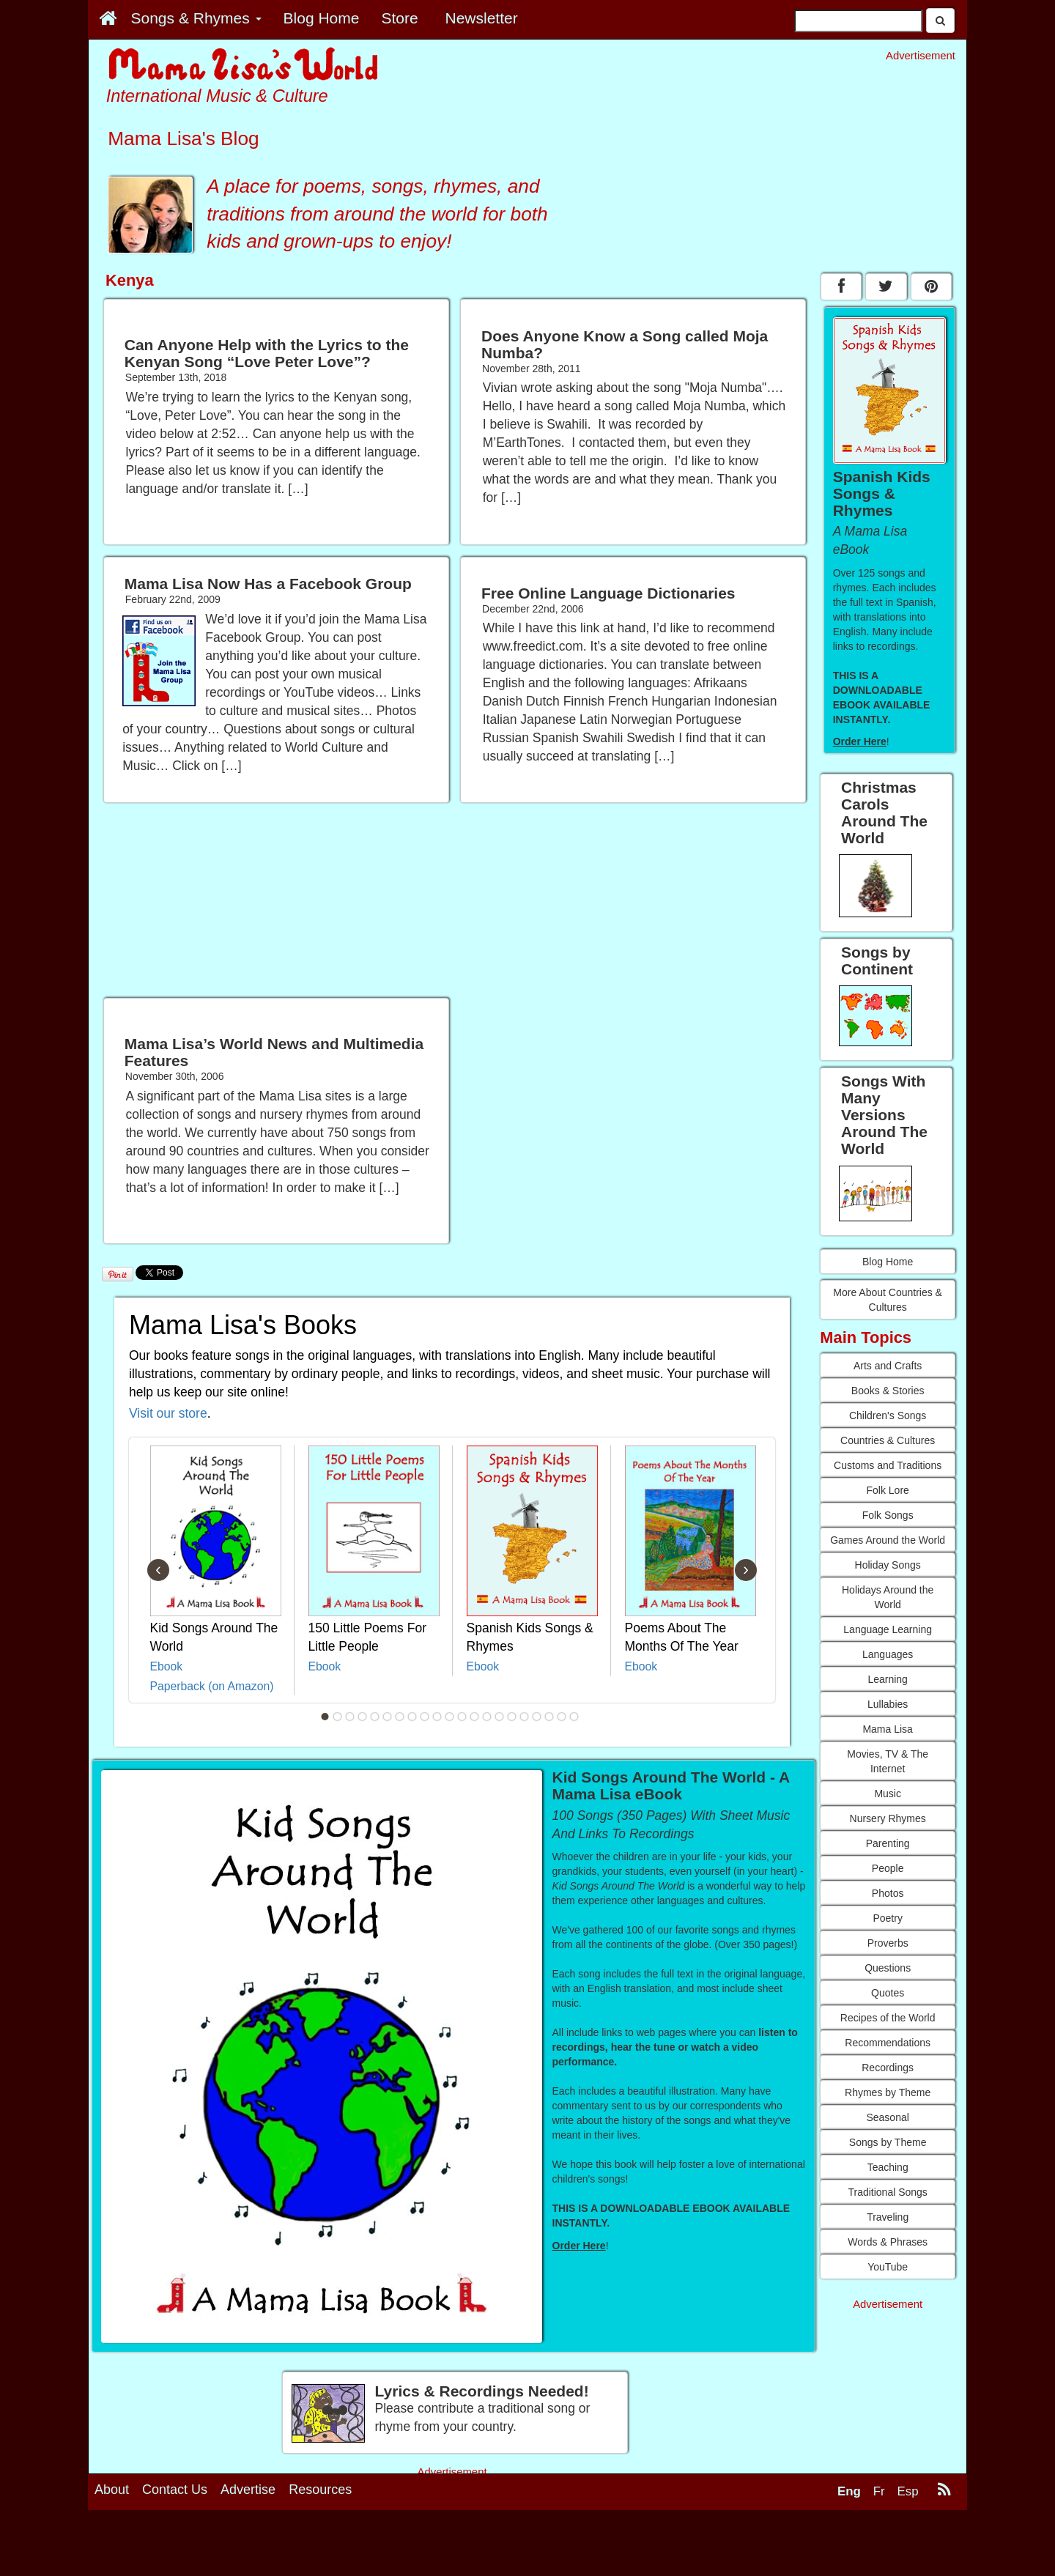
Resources (320, 2489)
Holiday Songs (888, 1565)
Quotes (887, 1993)
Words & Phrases (888, 2242)
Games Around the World (887, 1540)
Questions (888, 1968)
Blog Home (887, 1261)
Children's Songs (887, 1415)
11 (450, 1716)
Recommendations (887, 2042)
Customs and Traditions (887, 1465)
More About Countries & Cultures (887, 1300)
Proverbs (887, 1943)
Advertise (248, 2489)
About (112, 2489)
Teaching (887, 2167)
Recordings (888, 2067)
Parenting (888, 1843)
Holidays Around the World (887, 1597)
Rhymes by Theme (887, 2092)
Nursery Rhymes (888, 1818)
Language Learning (887, 1629)
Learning (887, 1679)
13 (474, 1716)
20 (562, 1716)
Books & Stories (888, 1390)
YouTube (887, 2267)
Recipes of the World (888, 2018)
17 (524, 1716)
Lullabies (887, 1704)
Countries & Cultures (887, 1440)
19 (549, 1716)
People (888, 1868)
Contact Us (174, 2489)
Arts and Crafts (888, 1366)
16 (512, 1716)
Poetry (887, 1918)
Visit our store (168, 1413)
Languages (887, 1654)
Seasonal (887, 2117)
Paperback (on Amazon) (212, 1686)
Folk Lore (887, 1490)
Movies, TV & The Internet (887, 1761)
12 (462, 1716)
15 (499, 1716)
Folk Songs (888, 1515)
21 (574, 1716)
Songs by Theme (888, 2142)
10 (437, 1716)
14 (487, 1716)
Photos (888, 1893)
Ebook (166, 1666)
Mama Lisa (887, 1729)
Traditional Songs (887, 2192)
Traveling (887, 2217)
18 (537, 1716)
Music (887, 1793)
